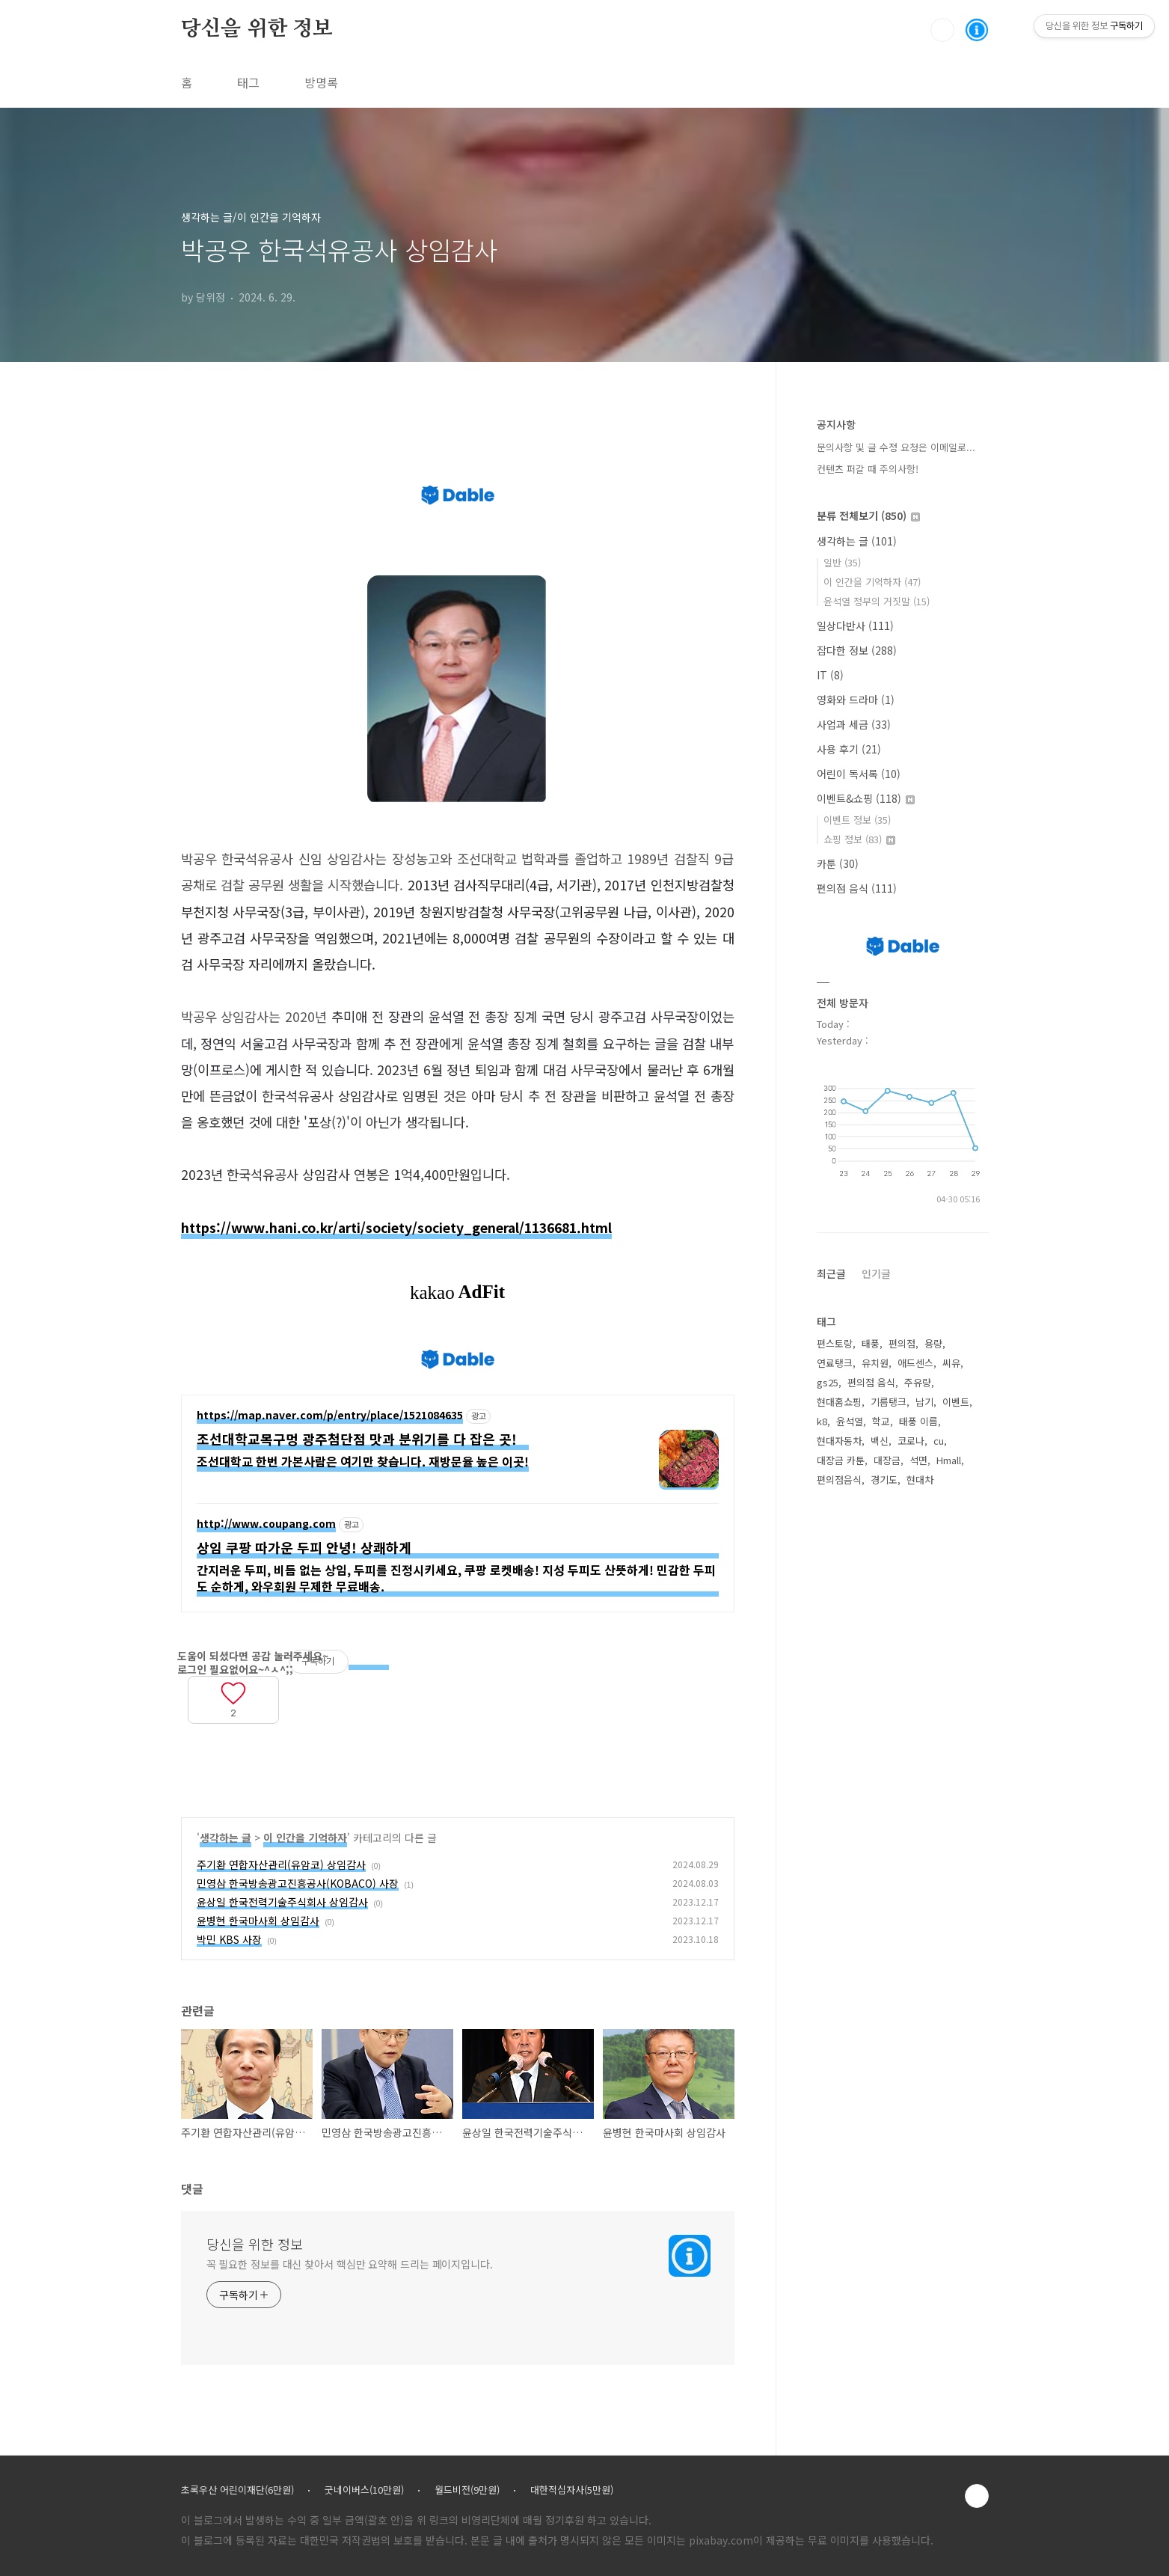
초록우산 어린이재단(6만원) (237, 2490)
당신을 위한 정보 (257, 29)
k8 (822, 1421)
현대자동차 (839, 1441)
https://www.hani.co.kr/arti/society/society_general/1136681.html (396, 1227)
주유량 (917, 1382)
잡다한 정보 (857, 650)
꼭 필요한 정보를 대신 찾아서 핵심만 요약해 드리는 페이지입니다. (349, 2264)
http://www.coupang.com (266, 1524)
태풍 (871, 1343)
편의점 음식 (857, 888)
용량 (933, 1343)
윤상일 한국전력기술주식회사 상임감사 (282, 1901)
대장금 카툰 (841, 1460)
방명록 (321, 82)
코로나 (911, 1441)
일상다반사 (855, 625)
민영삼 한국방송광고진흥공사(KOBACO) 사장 (298, 1883)
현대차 (919, 1479)
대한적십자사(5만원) (571, 2490)
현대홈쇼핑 (839, 1402)
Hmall (948, 1460)
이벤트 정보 (857, 820)
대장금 (887, 1460)
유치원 (875, 1363)
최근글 (831, 1273)
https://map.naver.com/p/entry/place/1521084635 (330, 1415)
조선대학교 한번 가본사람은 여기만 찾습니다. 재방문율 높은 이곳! (363, 1461)
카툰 (838, 863)
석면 (918, 1460)
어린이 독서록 (858, 773)
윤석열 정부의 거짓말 (876, 601)
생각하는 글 (225, 1837)
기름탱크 (888, 1402)
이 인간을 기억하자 (305, 1837)
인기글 (876, 1273)
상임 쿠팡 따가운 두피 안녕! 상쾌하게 (304, 1547)
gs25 (827, 1382)
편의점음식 (839, 1479)
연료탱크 (835, 1363)
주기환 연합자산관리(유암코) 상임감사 (281, 1864)
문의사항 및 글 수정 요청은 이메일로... (896, 447)
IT (830, 674)
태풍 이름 (918, 1421)
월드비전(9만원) (467, 2490)
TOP (977, 2496)
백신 (880, 1441)
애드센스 (915, 1363)
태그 (248, 82)
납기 (924, 1402)
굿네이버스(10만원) (364, 2490)
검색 (942, 30)
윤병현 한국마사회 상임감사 (258, 1920)
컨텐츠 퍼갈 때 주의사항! (867, 469)
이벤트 (955, 1402)
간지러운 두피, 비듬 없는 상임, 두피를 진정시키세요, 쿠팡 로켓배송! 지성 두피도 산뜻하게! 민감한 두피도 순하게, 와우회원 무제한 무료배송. (456, 1578)
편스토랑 (835, 1343)
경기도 (884, 1479)
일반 (842, 562)
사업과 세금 (854, 724)
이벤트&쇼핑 (866, 798)
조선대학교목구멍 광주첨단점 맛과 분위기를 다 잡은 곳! (357, 1439)
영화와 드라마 (856, 699)
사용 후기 (849, 748)
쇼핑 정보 (859, 839)
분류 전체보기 (868, 515)
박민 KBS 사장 (229, 1939)
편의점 (902, 1343)
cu (938, 1441)
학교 (881, 1421)
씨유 (951, 1363)
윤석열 (849, 1421)
